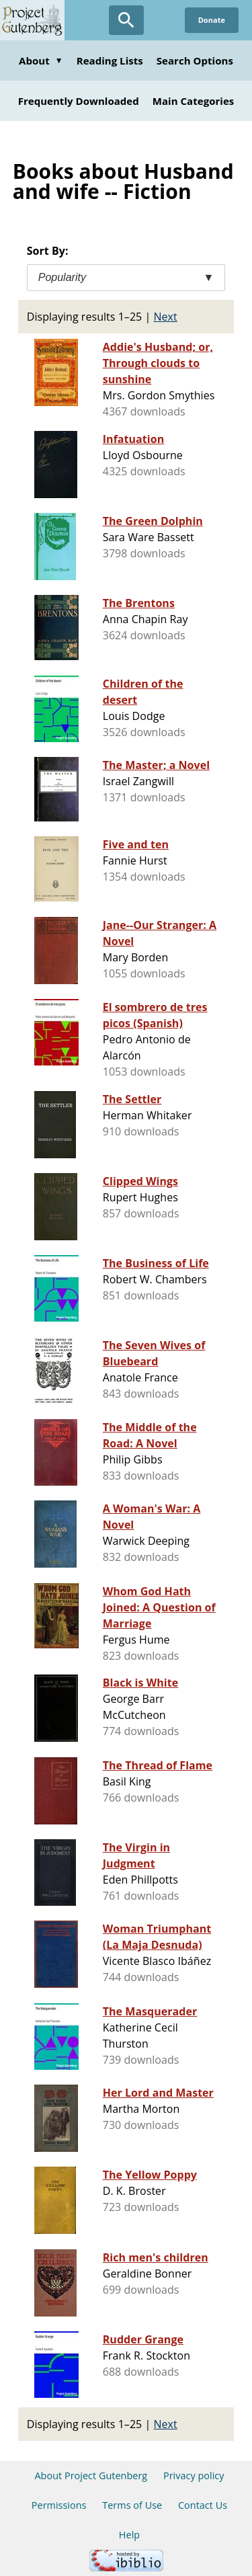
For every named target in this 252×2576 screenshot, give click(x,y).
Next (165, 316)
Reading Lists (110, 60)
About (41, 60)
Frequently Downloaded (78, 101)
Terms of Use (132, 2505)
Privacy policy (193, 2475)
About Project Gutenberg (90, 2475)
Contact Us (202, 2505)
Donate (211, 20)
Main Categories (194, 101)
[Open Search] (126, 20)
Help (129, 2534)
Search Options (195, 60)
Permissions (59, 2505)
